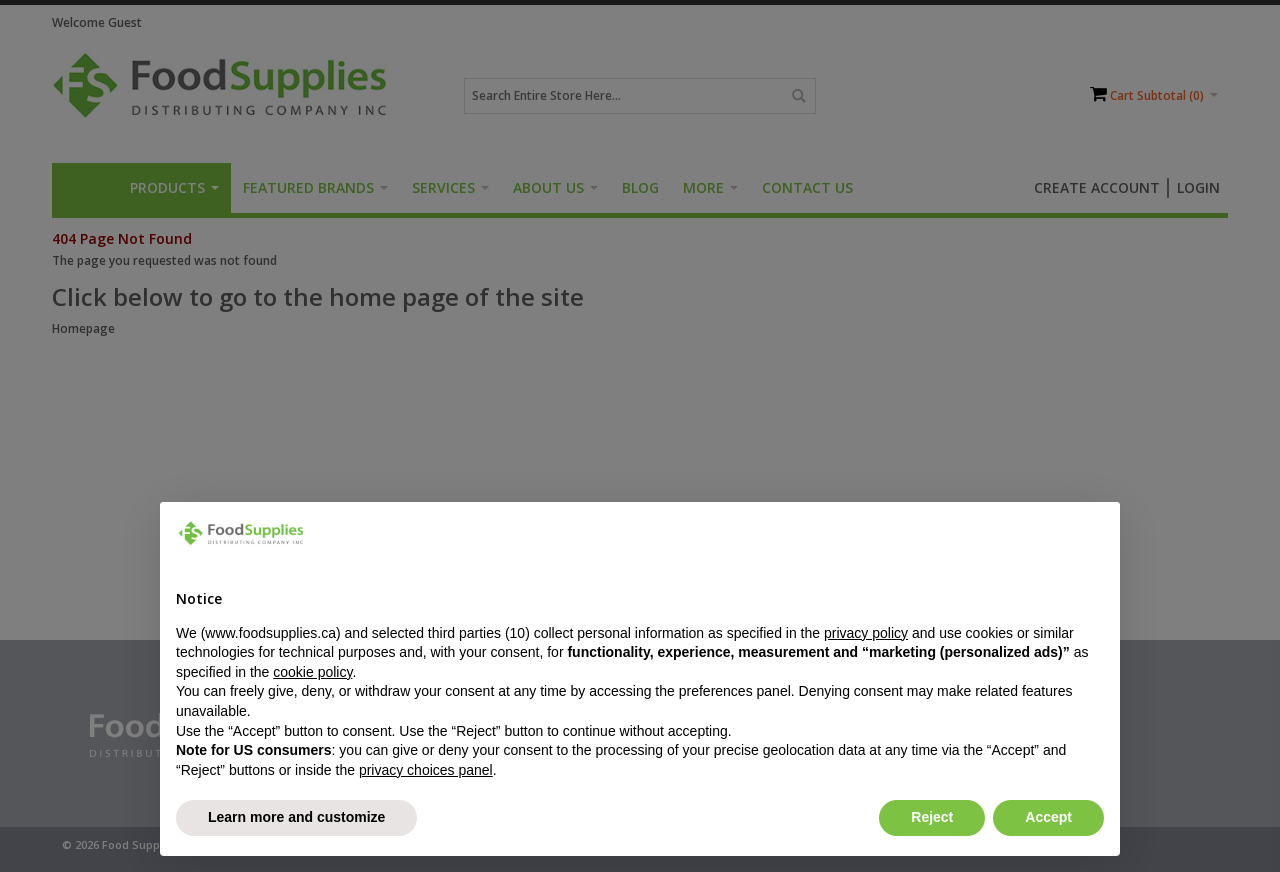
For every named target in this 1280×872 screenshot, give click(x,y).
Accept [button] (1048, 817)
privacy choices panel (426, 770)
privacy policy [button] (866, 633)
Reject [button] (932, 817)
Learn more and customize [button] (296, 817)
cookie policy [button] (312, 672)
